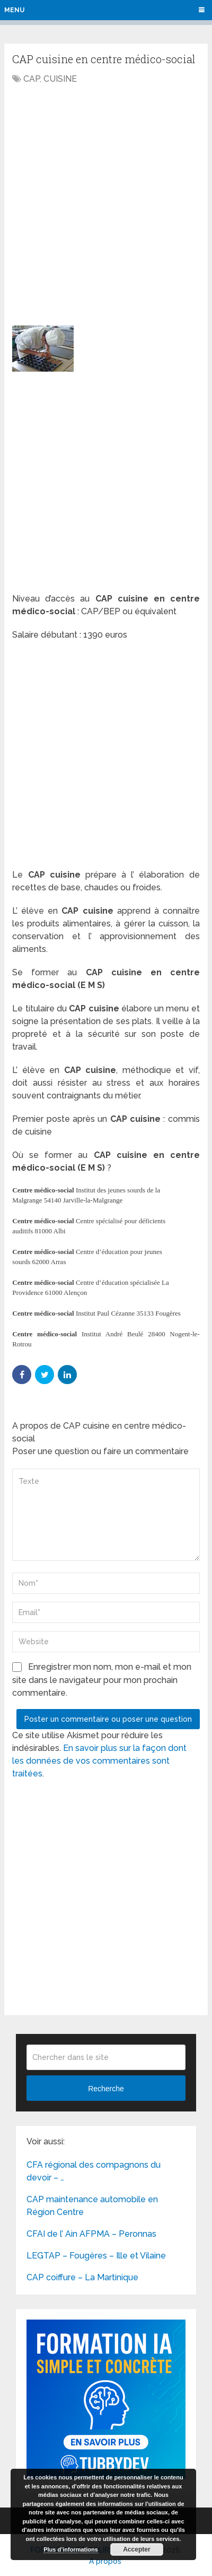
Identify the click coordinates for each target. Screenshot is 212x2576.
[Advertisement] (106, 202)
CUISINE (60, 79)
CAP (31, 79)
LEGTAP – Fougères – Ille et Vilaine (96, 2256)
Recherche (106, 2088)
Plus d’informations (70, 2549)
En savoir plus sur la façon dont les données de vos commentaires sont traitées (99, 1761)
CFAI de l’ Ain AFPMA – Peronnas (91, 2234)
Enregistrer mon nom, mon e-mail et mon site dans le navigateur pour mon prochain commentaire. (101, 1680)
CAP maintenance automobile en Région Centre (92, 2205)
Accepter (136, 2549)
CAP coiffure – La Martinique (82, 2277)
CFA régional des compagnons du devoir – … (93, 2171)
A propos (105, 2561)
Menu (14, 10)
